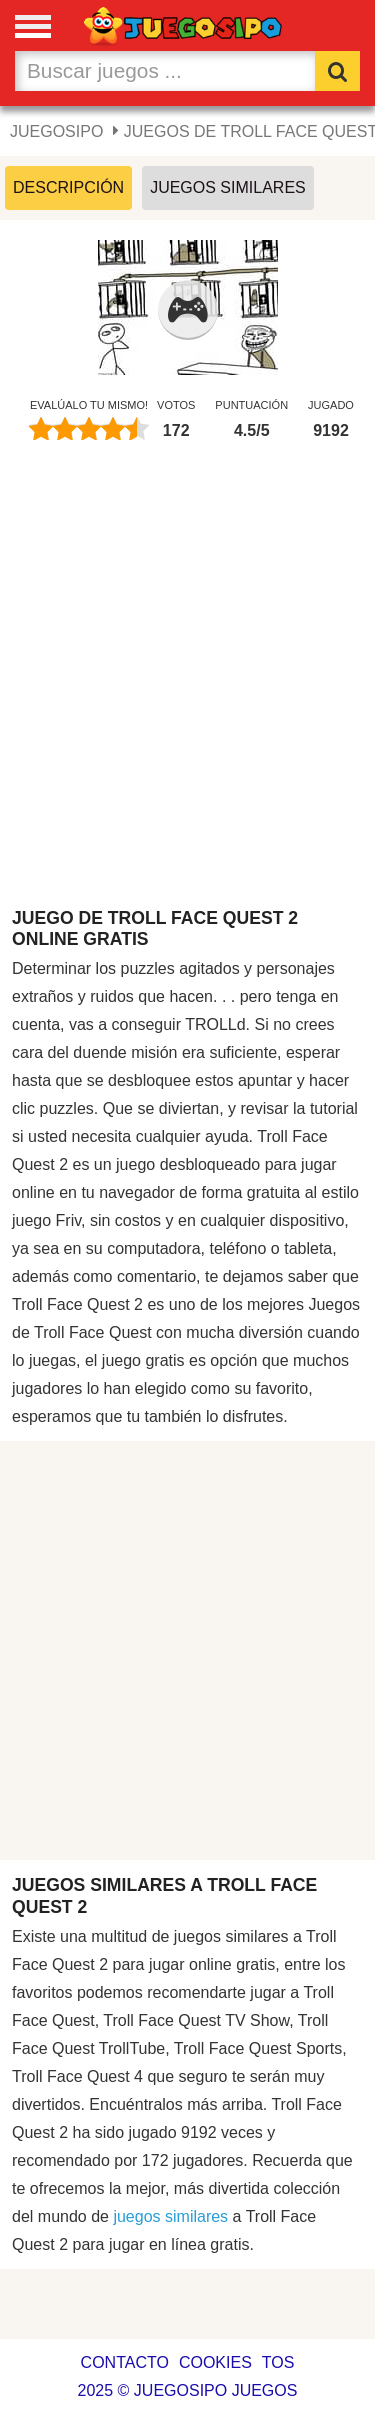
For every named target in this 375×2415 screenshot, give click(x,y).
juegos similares (170, 2216)
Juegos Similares (228, 187)
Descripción (68, 187)
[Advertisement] (187, 684)
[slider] (89, 429)
